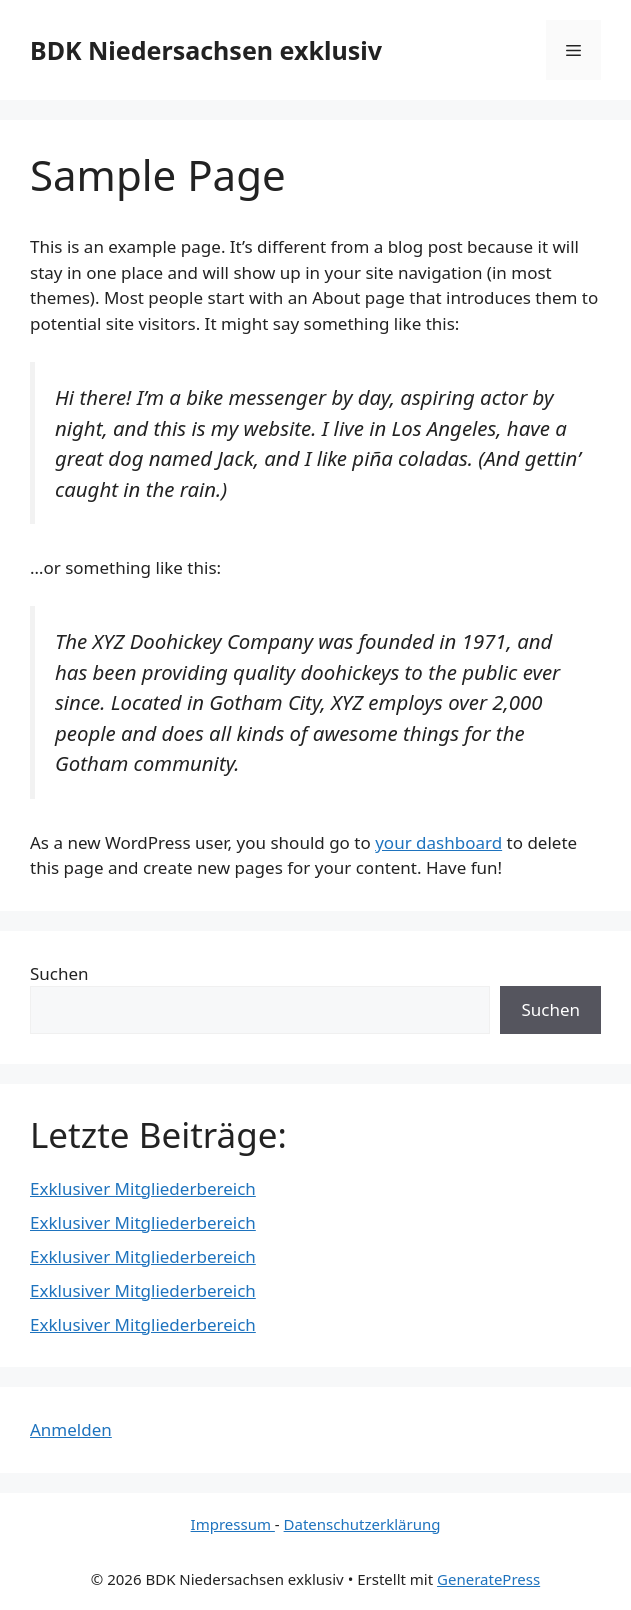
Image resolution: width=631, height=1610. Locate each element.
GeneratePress (488, 1579)
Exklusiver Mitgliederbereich (143, 1188)
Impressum (233, 1524)
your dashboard (438, 842)
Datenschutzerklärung (362, 1524)
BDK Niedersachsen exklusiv (206, 50)
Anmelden (71, 1429)
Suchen (59, 973)
